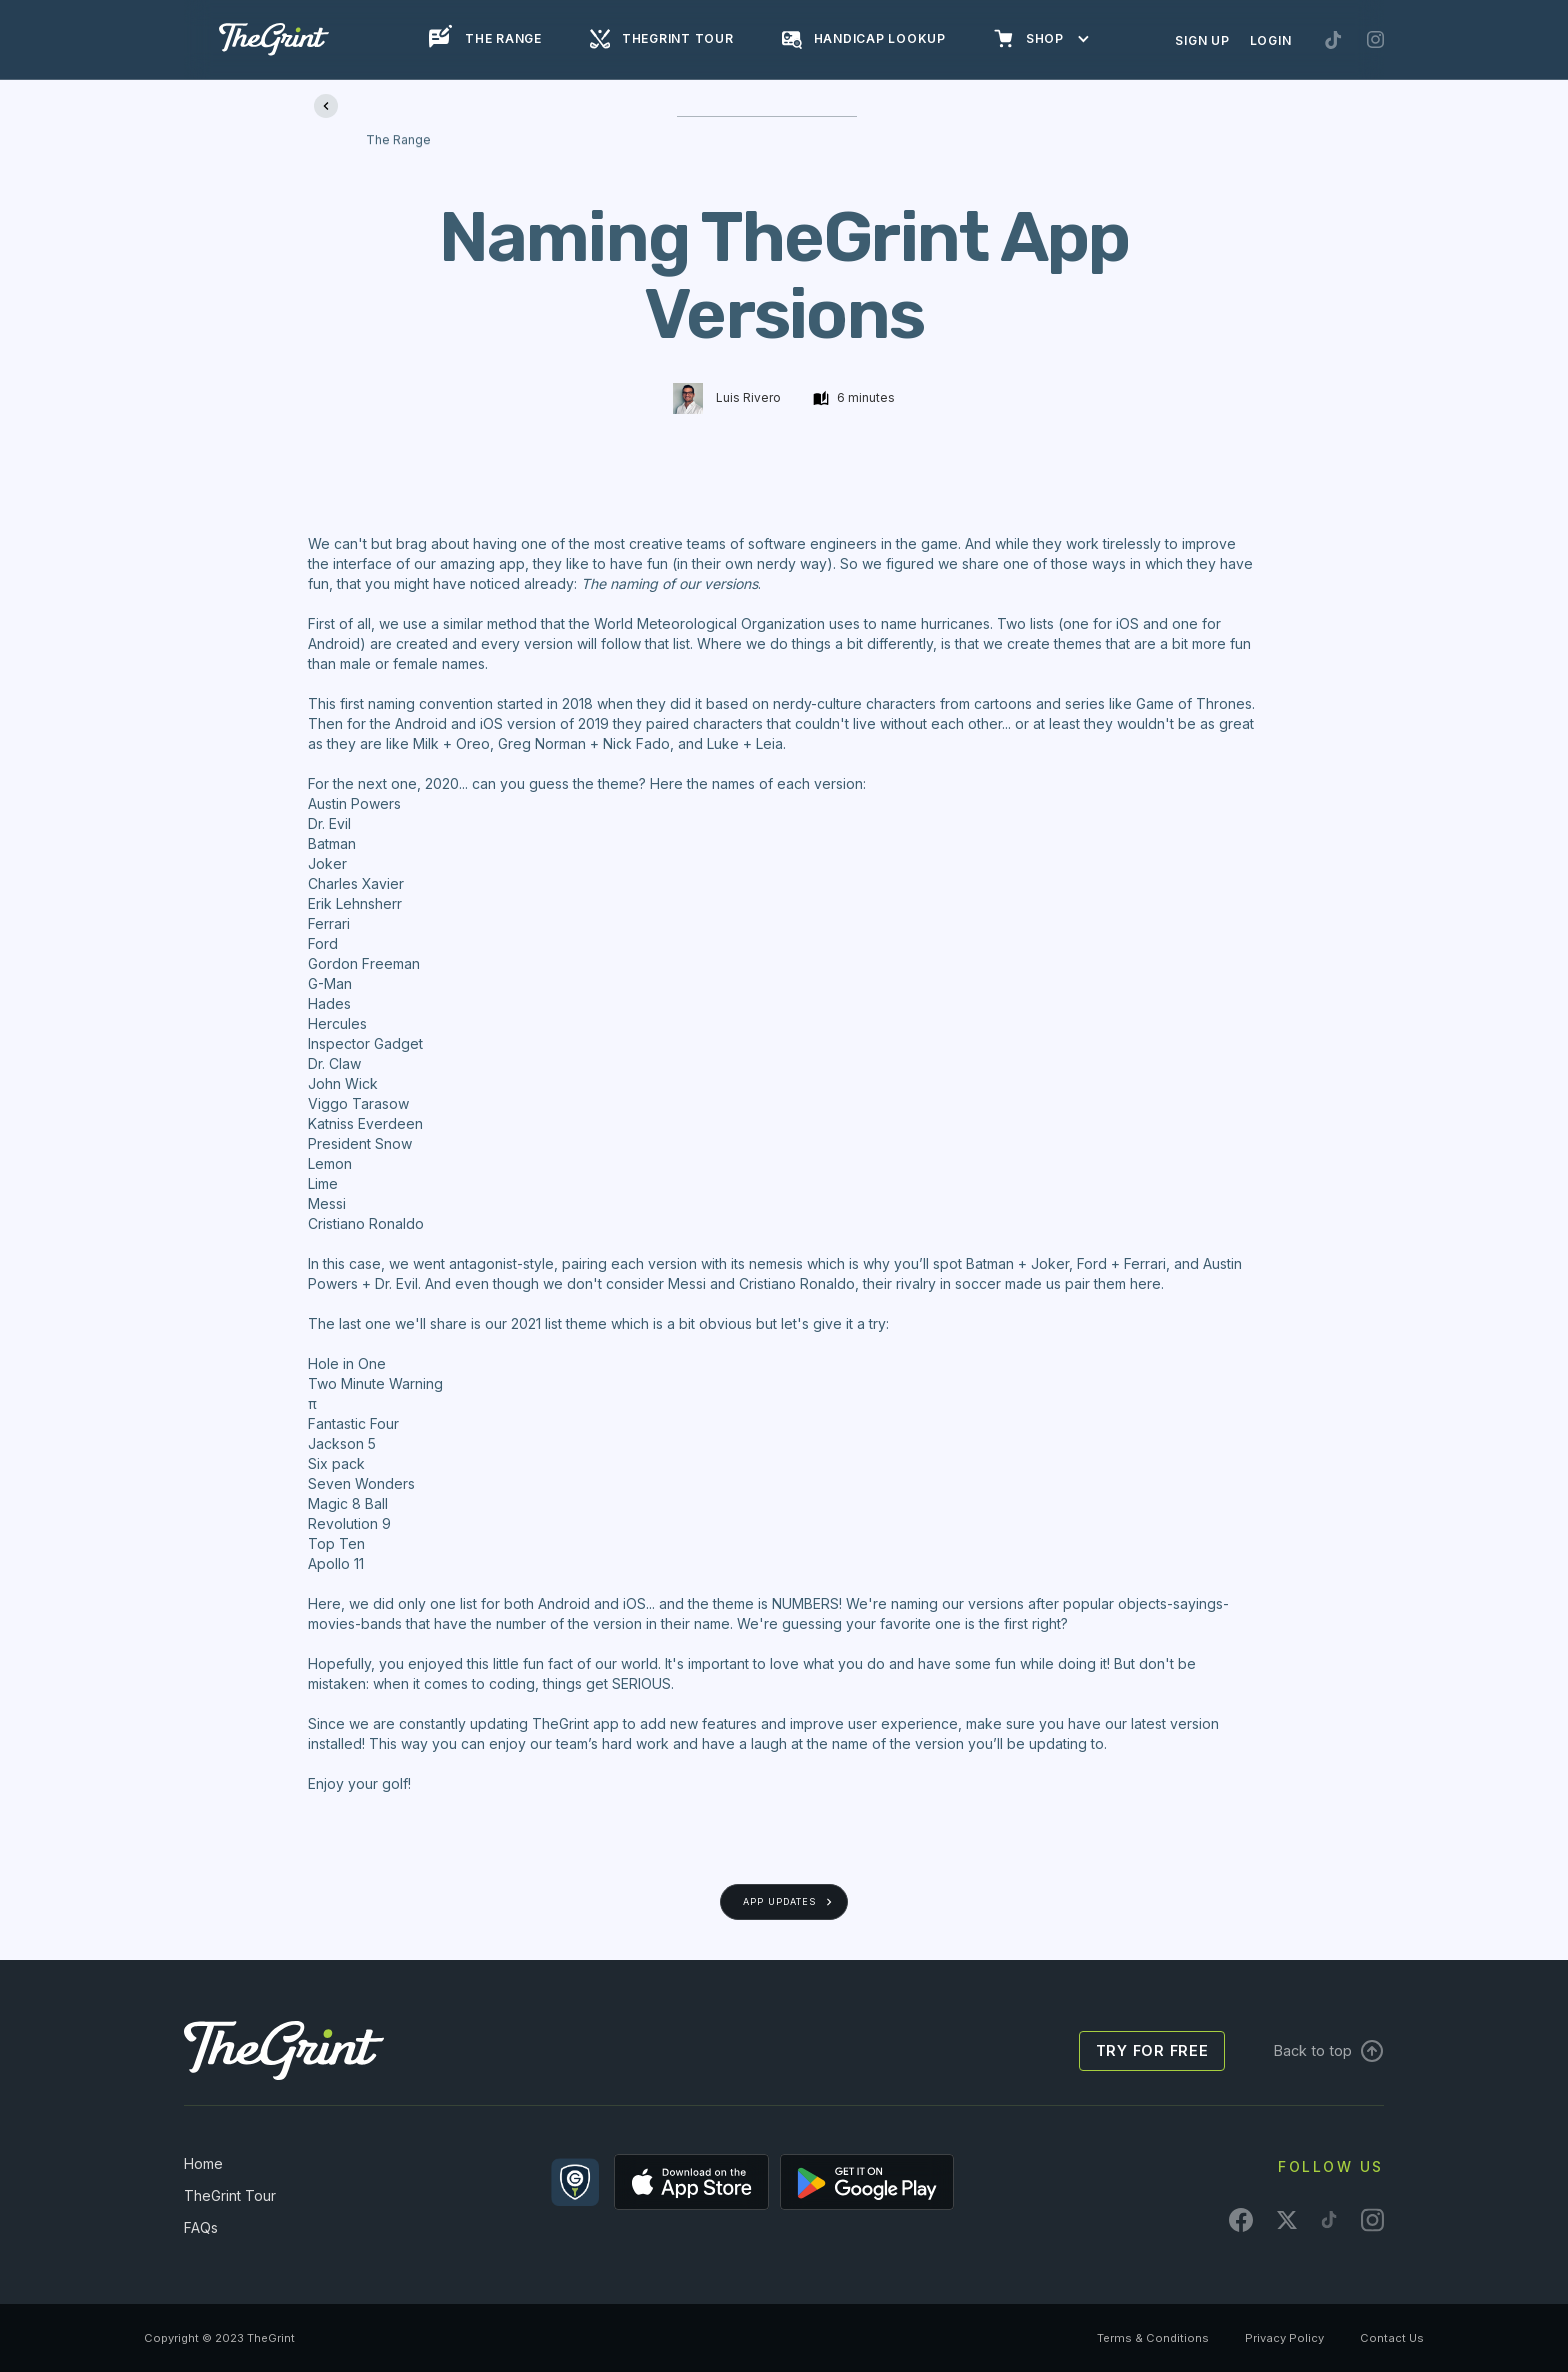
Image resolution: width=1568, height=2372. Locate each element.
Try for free (1152, 2050)
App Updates (779, 1901)
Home (203, 2163)
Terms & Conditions (1153, 2338)
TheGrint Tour (230, 2195)
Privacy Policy (1284, 2338)
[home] (274, 39)
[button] (1052, 39)
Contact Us (1392, 2338)
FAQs (201, 2227)
